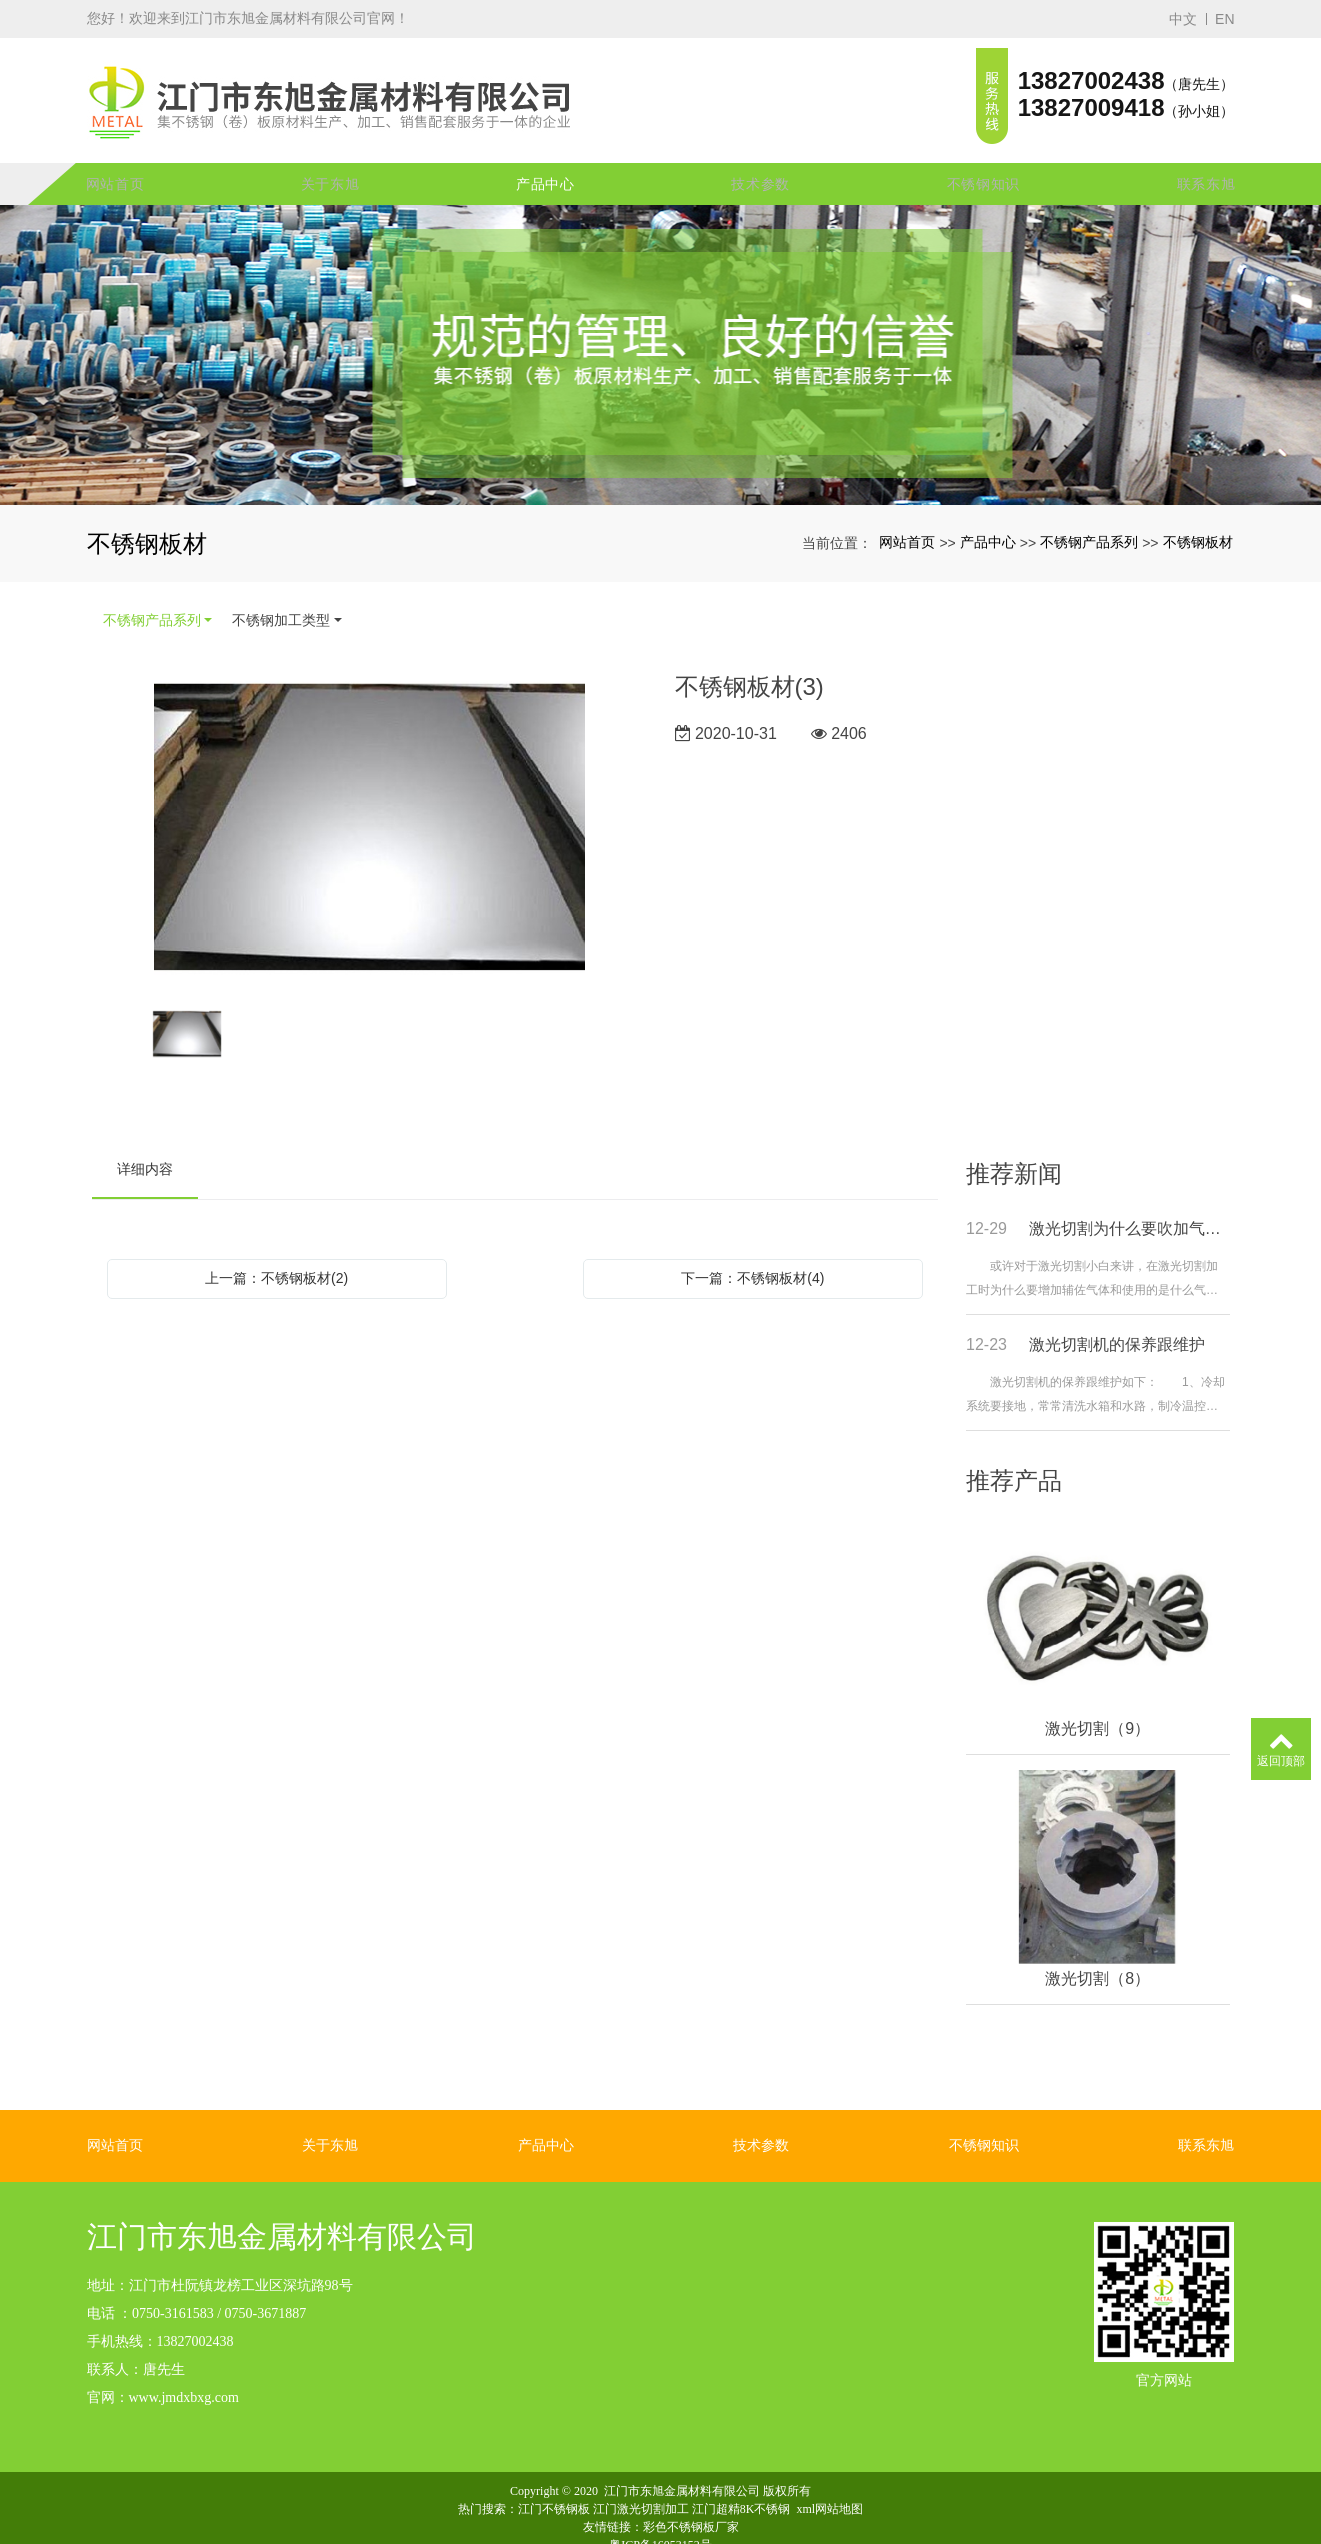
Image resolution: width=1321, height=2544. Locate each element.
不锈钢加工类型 (281, 601)
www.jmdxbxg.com (184, 2377)
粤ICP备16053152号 (660, 2525)
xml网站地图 (830, 2489)
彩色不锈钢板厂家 (691, 2507)
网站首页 (115, 165)
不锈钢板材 (1198, 523)
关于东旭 (330, 165)
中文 (1183, 19)
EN (1224, 19)
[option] (369, 810)
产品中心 (545, 165)
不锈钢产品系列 (1089, 523)
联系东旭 (1206, 165)
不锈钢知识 (984, 165)
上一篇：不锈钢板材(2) (276, 1259)
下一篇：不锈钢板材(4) (752, 1259)
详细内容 (145, 1150)
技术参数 (760, 165)
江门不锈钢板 (554, 2489)
